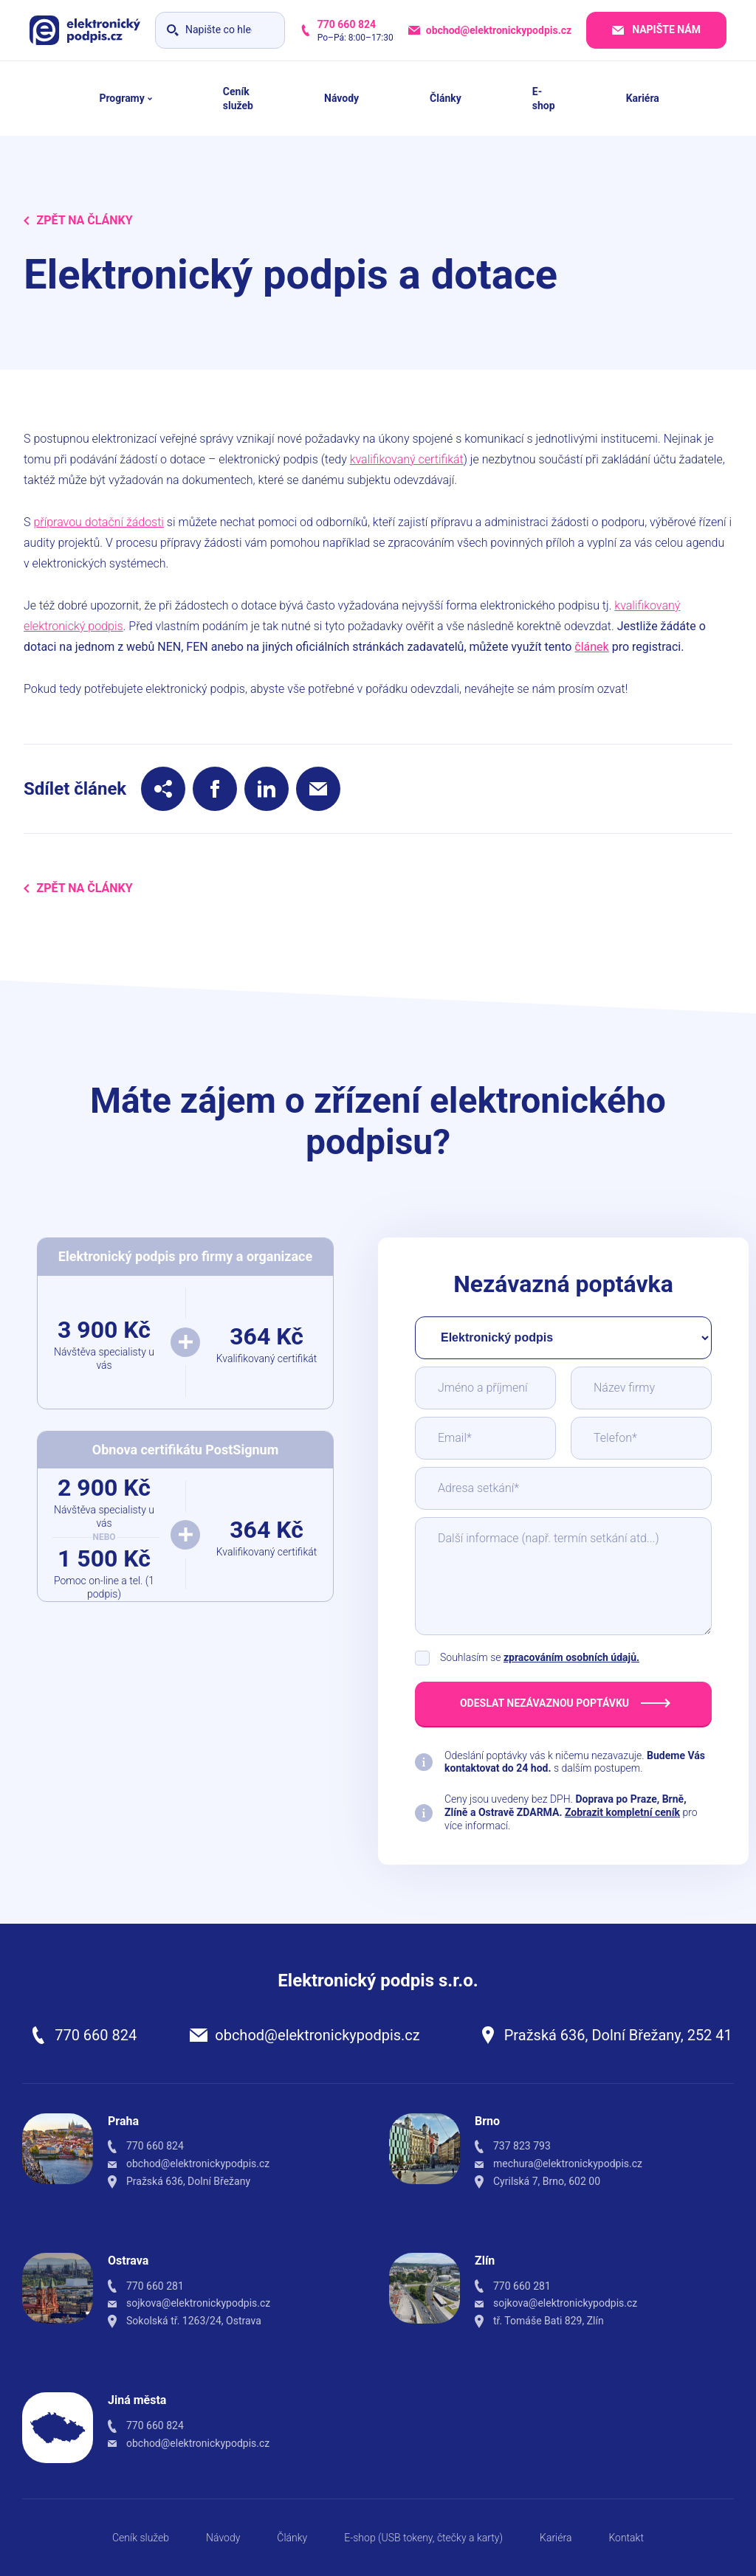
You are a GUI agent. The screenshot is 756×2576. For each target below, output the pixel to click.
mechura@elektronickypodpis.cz (567, 2163)
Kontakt (626, 2538)
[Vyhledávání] (220, 30)
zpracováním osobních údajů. (571, 1657)
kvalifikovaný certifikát (407, 459)
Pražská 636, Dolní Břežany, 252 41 (618, 2035)
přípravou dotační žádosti (98, 522)
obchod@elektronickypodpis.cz (317, 2035)
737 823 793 (522, 2146)
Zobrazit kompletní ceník (622, 1812)
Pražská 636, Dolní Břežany (188, 2181)
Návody (223, 2538)
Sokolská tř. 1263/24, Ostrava (193, 2321)
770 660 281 (155, 2286)
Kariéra (555, 2538)
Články (292, 2538)
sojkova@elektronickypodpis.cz (198, 2303)
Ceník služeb (140, 2538)
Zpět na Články (78, 220)
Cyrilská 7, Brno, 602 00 (546, 2181)
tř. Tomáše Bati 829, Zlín (548, 2321)
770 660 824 (96, 2035)
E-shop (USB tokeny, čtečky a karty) (423, 2538)
